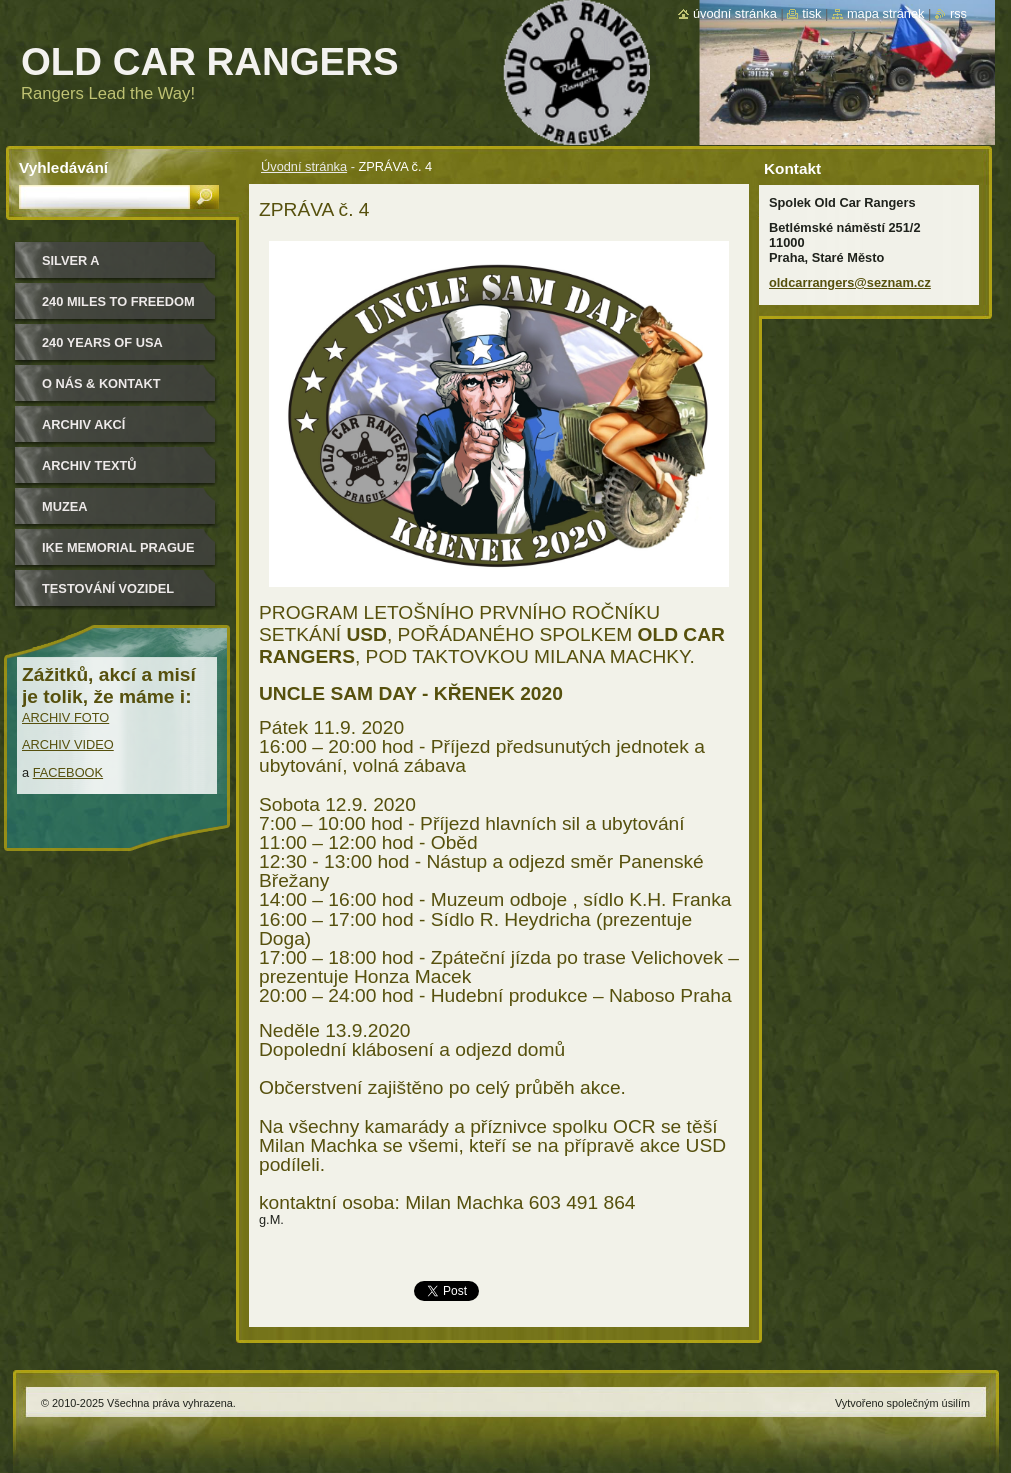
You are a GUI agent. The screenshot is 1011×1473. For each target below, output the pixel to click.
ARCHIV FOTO (65, 717)
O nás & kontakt (101, 383)
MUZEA (65, 506)
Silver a (71, 260)
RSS (958, 13)
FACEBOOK (68, 772)
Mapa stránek (886, 13)
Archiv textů (89, 465)
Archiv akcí (83, 424)
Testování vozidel (108, 588)
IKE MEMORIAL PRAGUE (118, 547)
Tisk (811, 13)
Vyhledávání (63, 167)
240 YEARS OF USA (102, 342)
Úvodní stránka (304, 166)
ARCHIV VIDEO (68, 744)
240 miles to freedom (118, 301)
